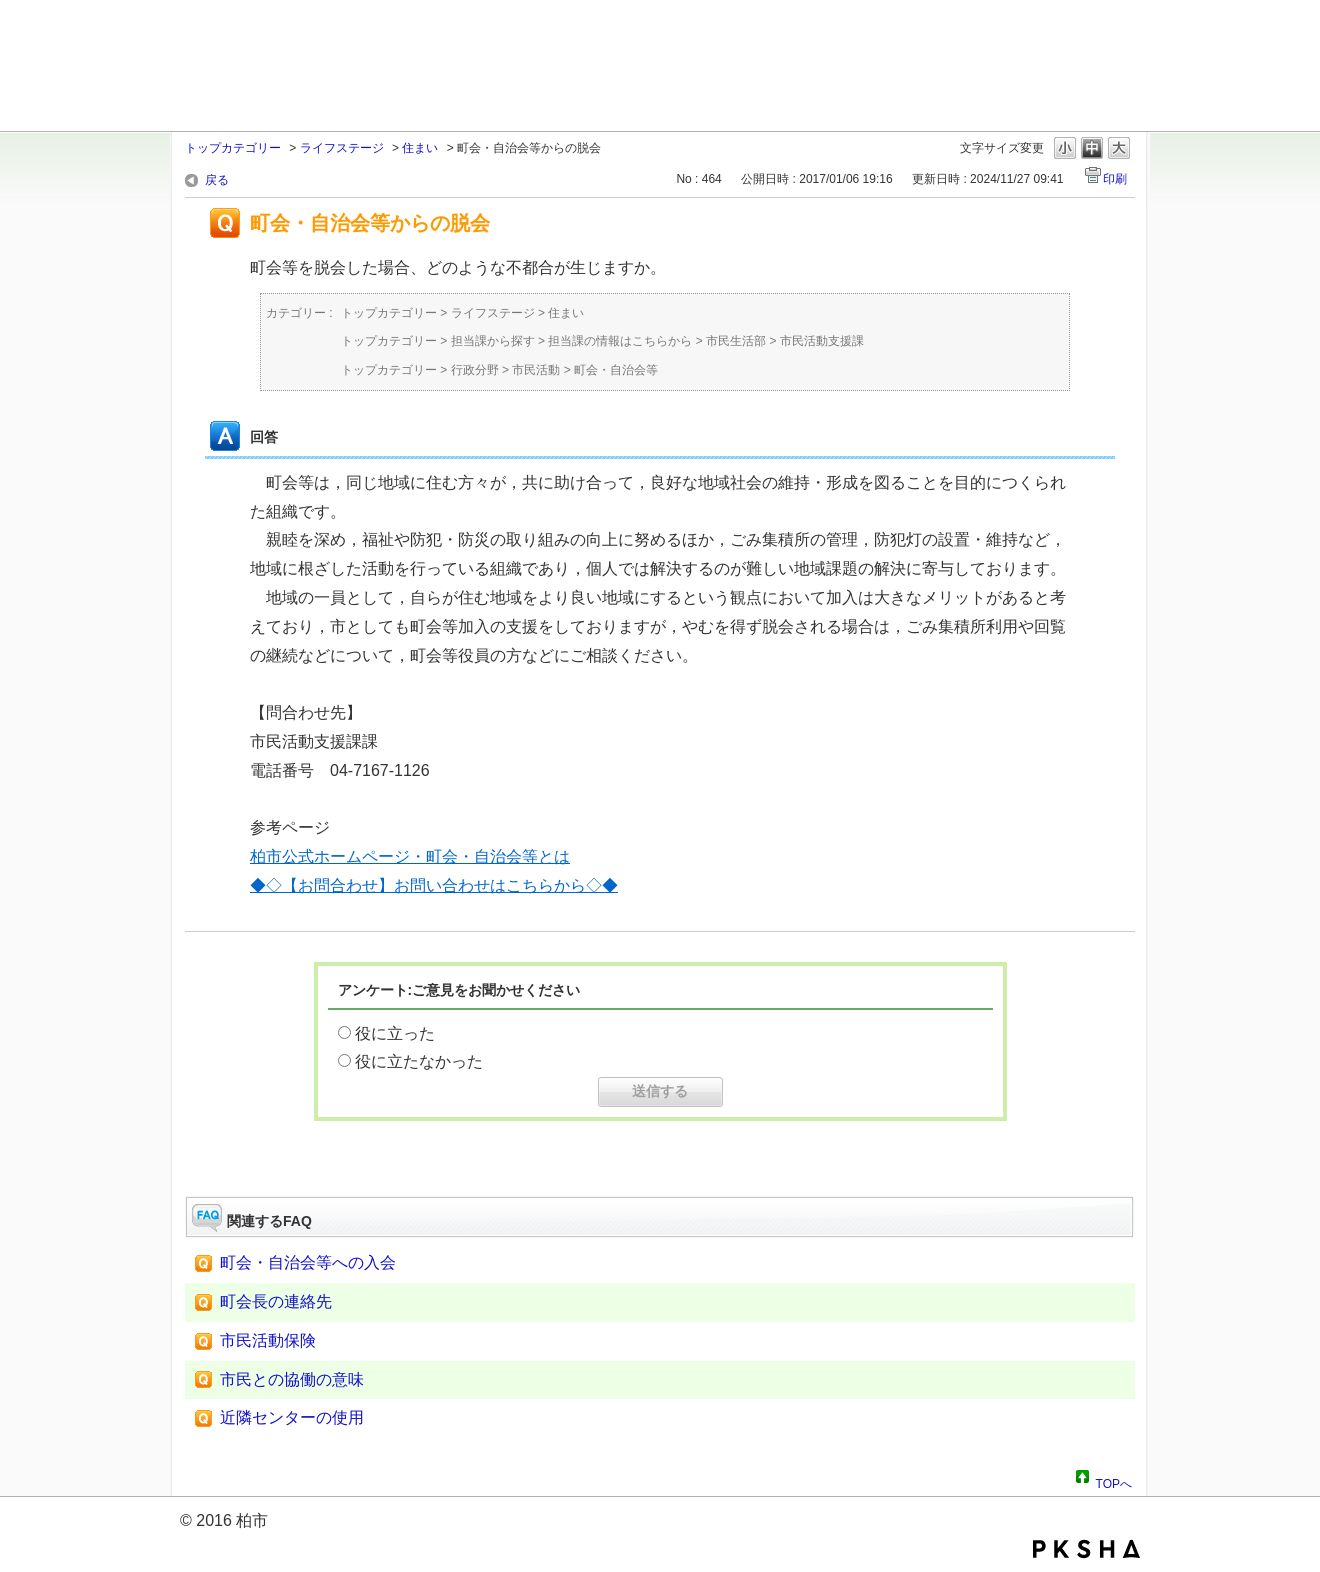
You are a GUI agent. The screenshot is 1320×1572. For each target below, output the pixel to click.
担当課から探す (493, 341)
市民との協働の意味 (292, 1379)
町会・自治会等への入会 (308, 1262)
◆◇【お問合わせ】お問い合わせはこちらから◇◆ (434, 885)
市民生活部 (736, 341)
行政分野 (475, 370)
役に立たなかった (419, 1061)
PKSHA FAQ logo (1086, 1549)
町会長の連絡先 (276, 1301)
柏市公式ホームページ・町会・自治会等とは (410, 856)
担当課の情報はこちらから (620, 341)
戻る (217, 180)
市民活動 (536, 370)
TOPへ (1114, 1481)
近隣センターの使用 (292, 1417)
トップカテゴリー (233, 148)
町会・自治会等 (616, 370)
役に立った (395, 1033)
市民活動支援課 (822, 341)
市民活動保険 (268, 1340)
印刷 (1115, 179)
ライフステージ (342, 148)
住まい (420, 148)
